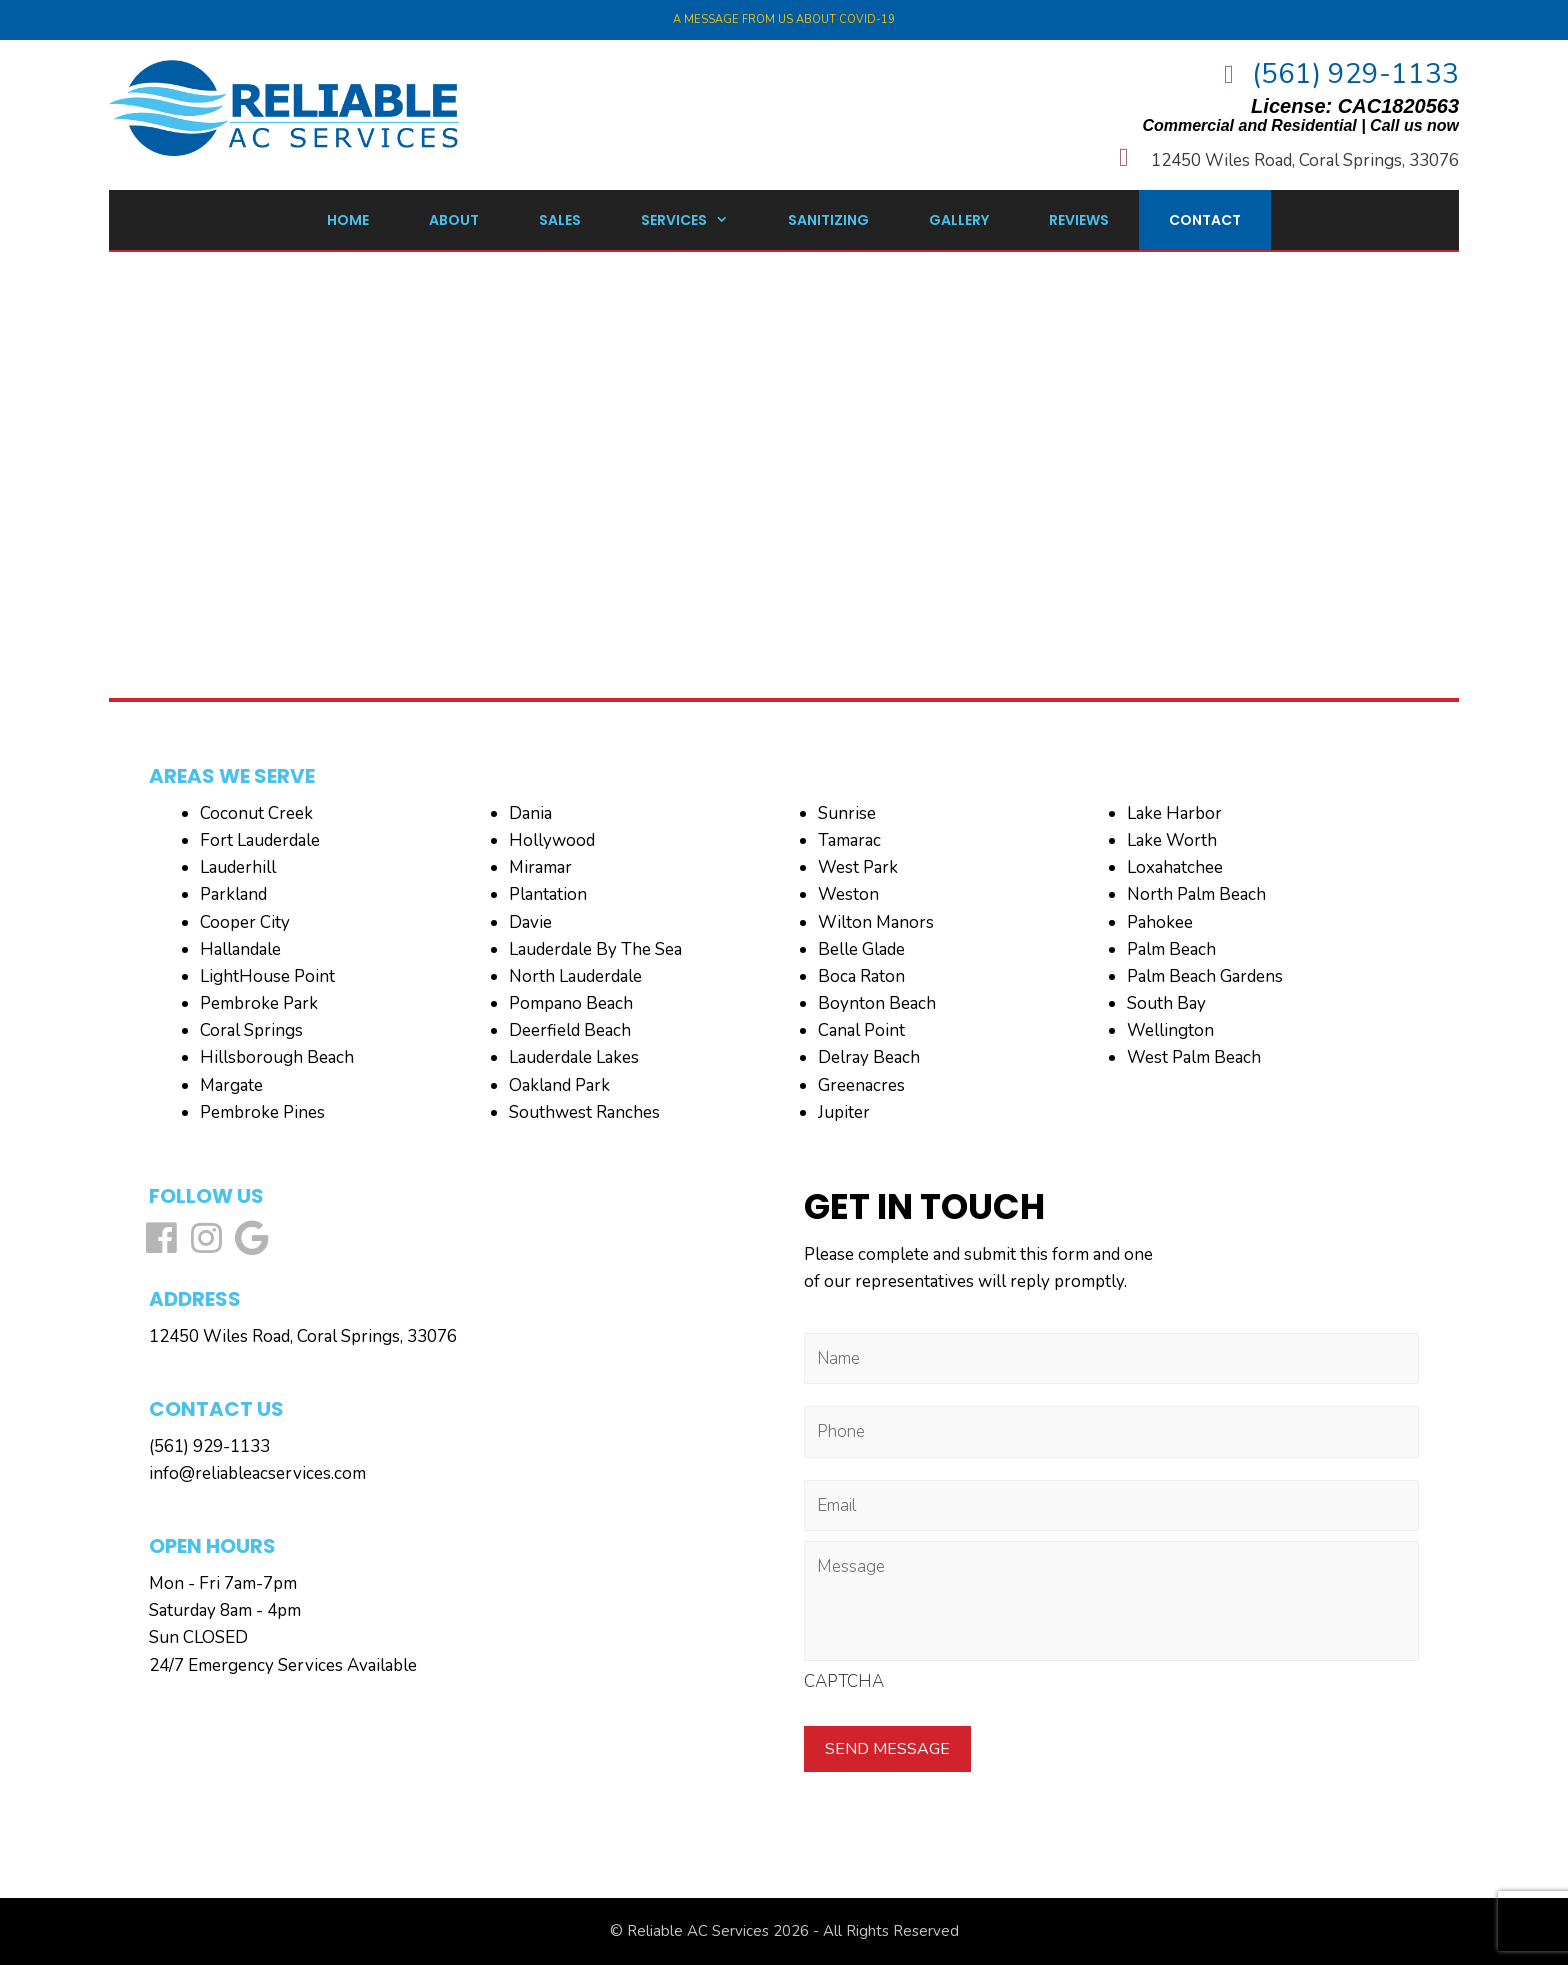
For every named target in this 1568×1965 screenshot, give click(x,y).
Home (348, 220)
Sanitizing (828, 220)
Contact (1205, 220)
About (454, 220)
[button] (161, 1237)
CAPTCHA (844, 1682)
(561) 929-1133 (1355, 74)
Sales (560, 220)
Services (699, 220)
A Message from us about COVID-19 (784, 19)
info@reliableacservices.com (257, 1473)
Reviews (1079, 220)
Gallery (959, 220)
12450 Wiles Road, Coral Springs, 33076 (1305, 160)
